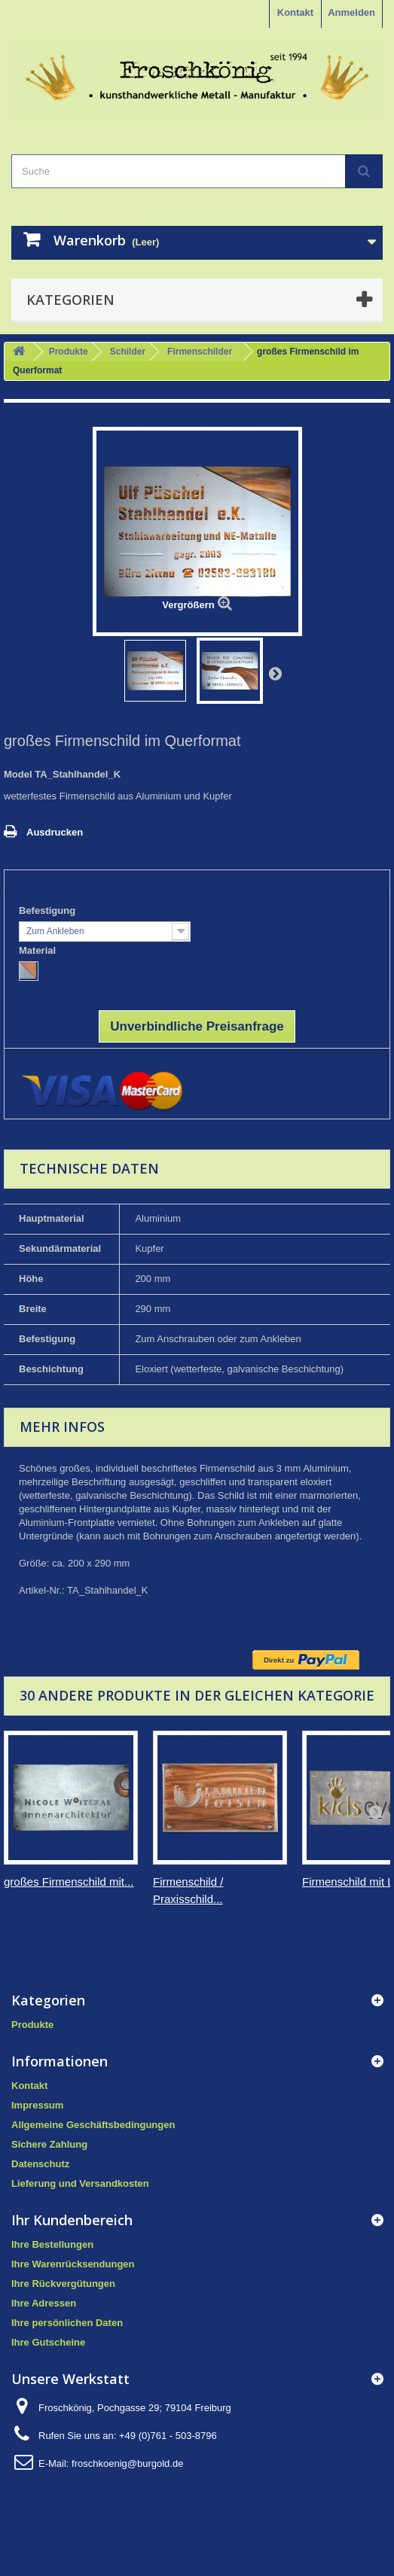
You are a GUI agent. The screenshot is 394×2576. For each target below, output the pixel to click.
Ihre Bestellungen (52, 2244)
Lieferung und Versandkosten (80, 2183)
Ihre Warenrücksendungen (73, 2264)
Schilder (127, 351)
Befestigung (48, 910)
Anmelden (351, 12)
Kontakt (295, 12)
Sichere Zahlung (49, 2144)
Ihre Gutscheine (48, 2342)
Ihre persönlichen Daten (67, 2322)
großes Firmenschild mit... (69, 1881)
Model (18, 774)
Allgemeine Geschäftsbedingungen (93, 2124)
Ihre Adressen (43, 2303)
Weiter (275, 673)
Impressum (37, 2105)
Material (39, 950)
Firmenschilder (199, 351)
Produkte (68, 351)
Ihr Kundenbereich (72, 2220)
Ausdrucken (54, 832)
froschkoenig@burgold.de (127, 2463)
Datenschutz (40, 2164)
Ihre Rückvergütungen (63, 2283)
